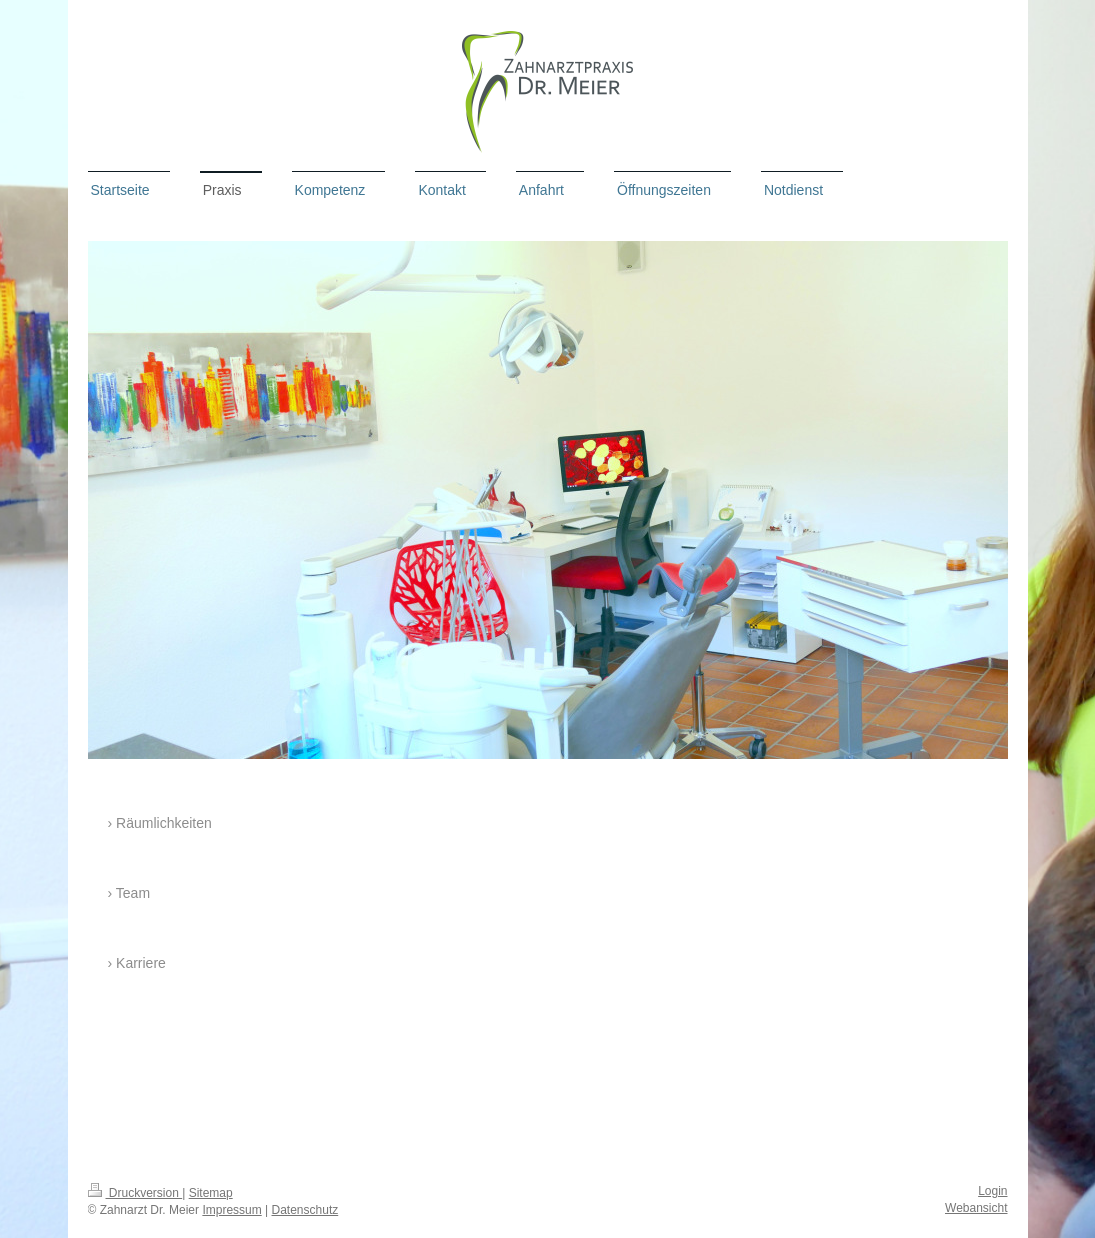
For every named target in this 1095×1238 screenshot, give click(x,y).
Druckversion (135, 1193)
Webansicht (976, 1208)
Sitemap (211, 1193)
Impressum (231, 1210)
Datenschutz (305, 1210)
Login (992, 1191)
